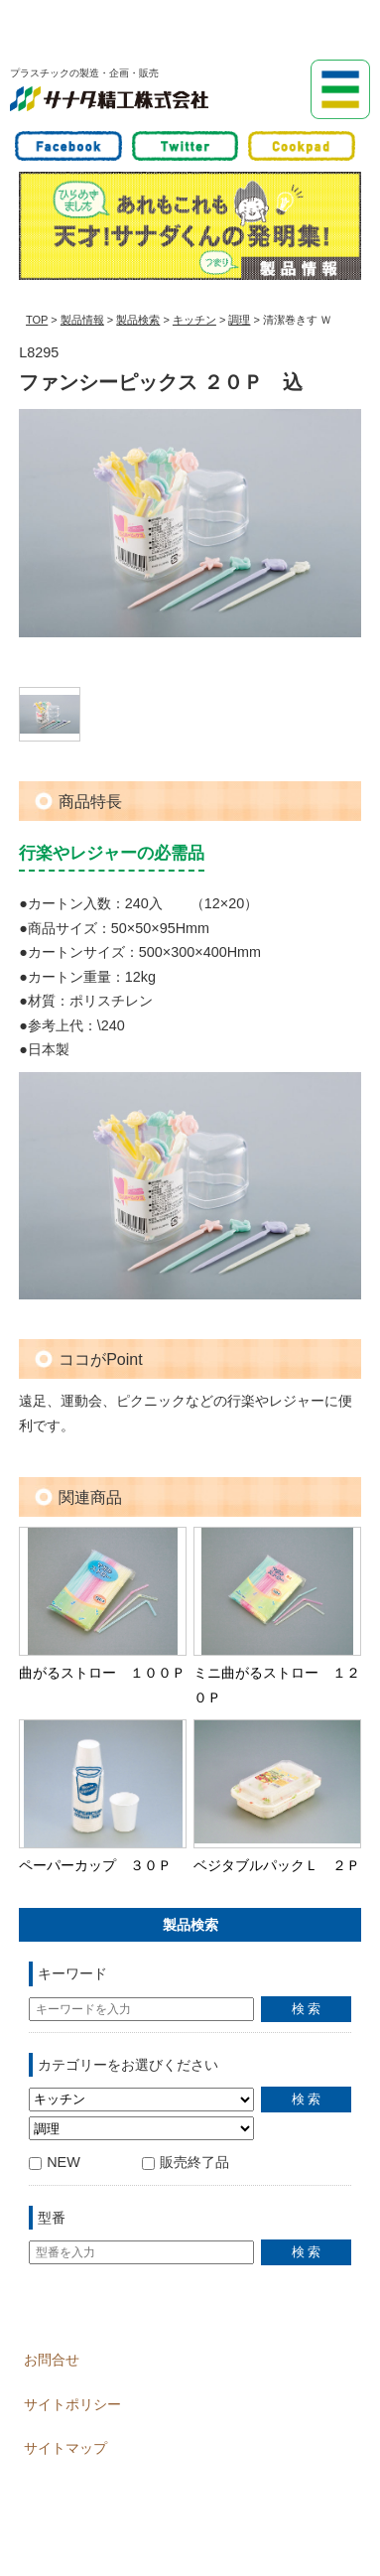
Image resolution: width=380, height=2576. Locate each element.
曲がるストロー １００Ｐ (102, 1673)
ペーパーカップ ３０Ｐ (95, 1865)
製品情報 (82, 320)
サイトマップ (65, 2448)
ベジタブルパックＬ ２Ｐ (276, 1865)
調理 (239, 320)
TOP (37, 320)
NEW (54, 2162)
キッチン (194, 320)
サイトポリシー (72, 2404)
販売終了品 (185, 2162)
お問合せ (51, 2360)
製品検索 (138, 320)
